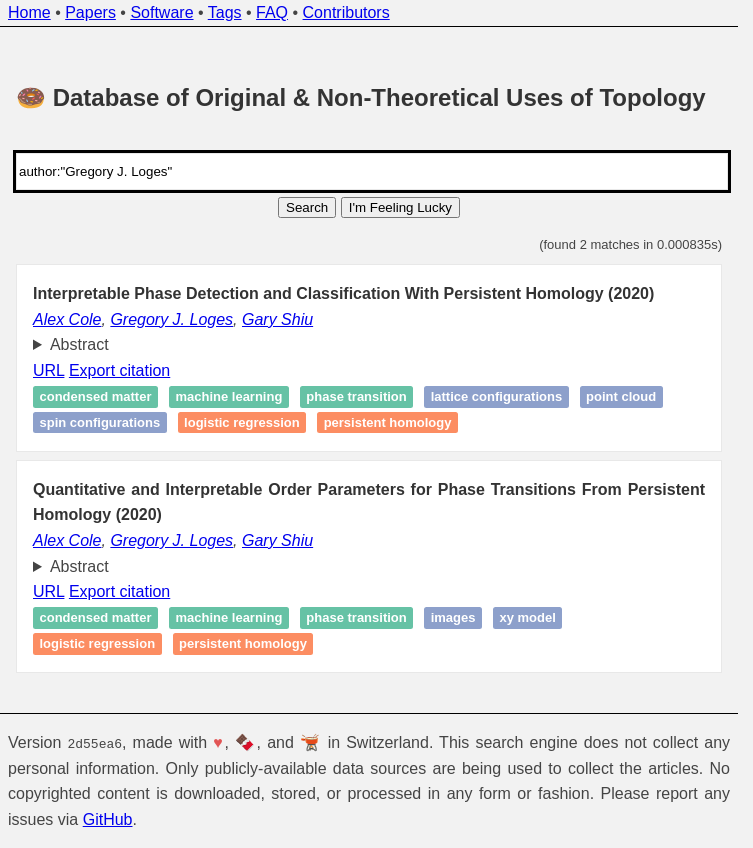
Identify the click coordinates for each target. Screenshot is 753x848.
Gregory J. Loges (171, 319)
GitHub (108, 819)
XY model (527, 618)
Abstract (79, 344)
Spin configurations (100, 422)
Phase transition (356, 397)
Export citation (119, 370)
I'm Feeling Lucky (400, 207)
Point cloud (621, 397)
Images (453, 618)
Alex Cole (67, 319)
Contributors (346, 12)
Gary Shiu (277, 319)
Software (161, 12)
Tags (225, 12)
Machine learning (228, 397)
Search (307, 207)
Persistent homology (388, 422)
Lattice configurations (496, 397)
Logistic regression (242, 422)
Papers (90, 12)
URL (48, 370)
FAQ (272, 12)
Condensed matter (96, 397)
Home (29, 12)
